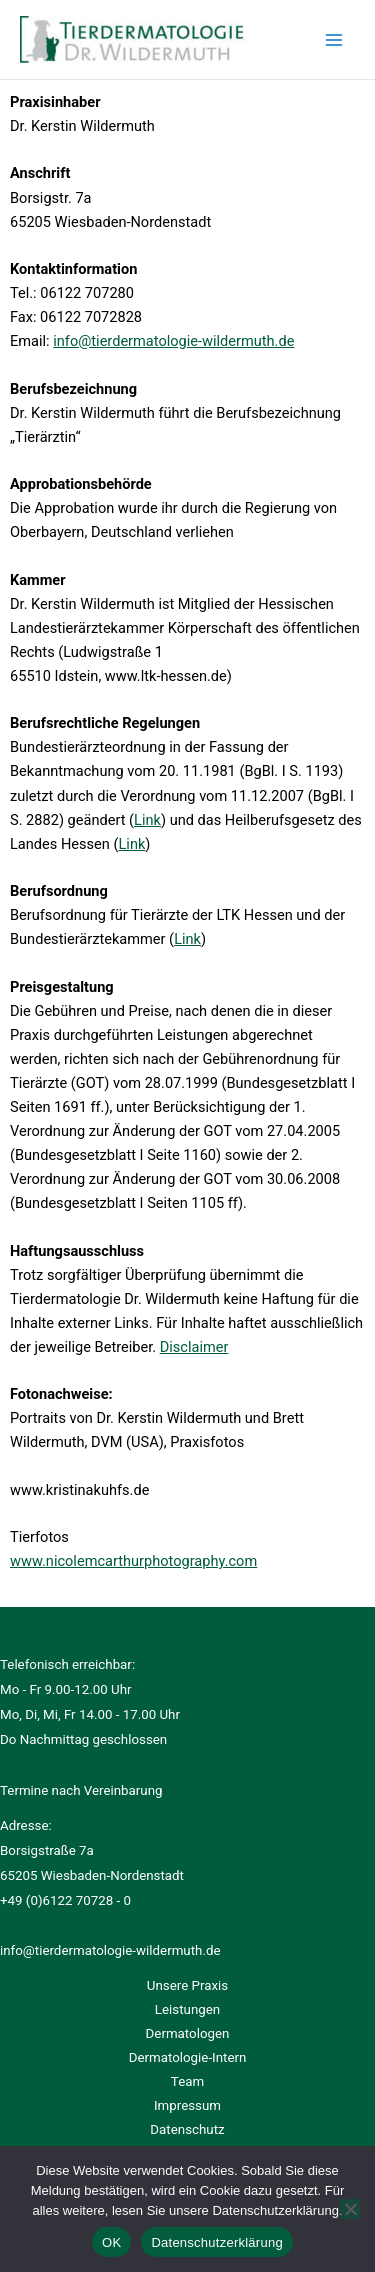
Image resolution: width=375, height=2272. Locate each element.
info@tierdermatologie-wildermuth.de (173, 341)
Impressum (187, 2105)
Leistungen (187, 2009)
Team (187, 2081)
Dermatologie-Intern (188, 2057)
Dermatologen (188, 2033)
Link (147, 820)
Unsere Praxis (187, 1985)
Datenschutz (187, 2129)
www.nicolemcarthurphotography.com (133, 1561)
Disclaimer (194, 1347)
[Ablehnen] (350, 2209)
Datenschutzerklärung (216, 2242)
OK (111, 2242)
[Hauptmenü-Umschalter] (334, 40)
